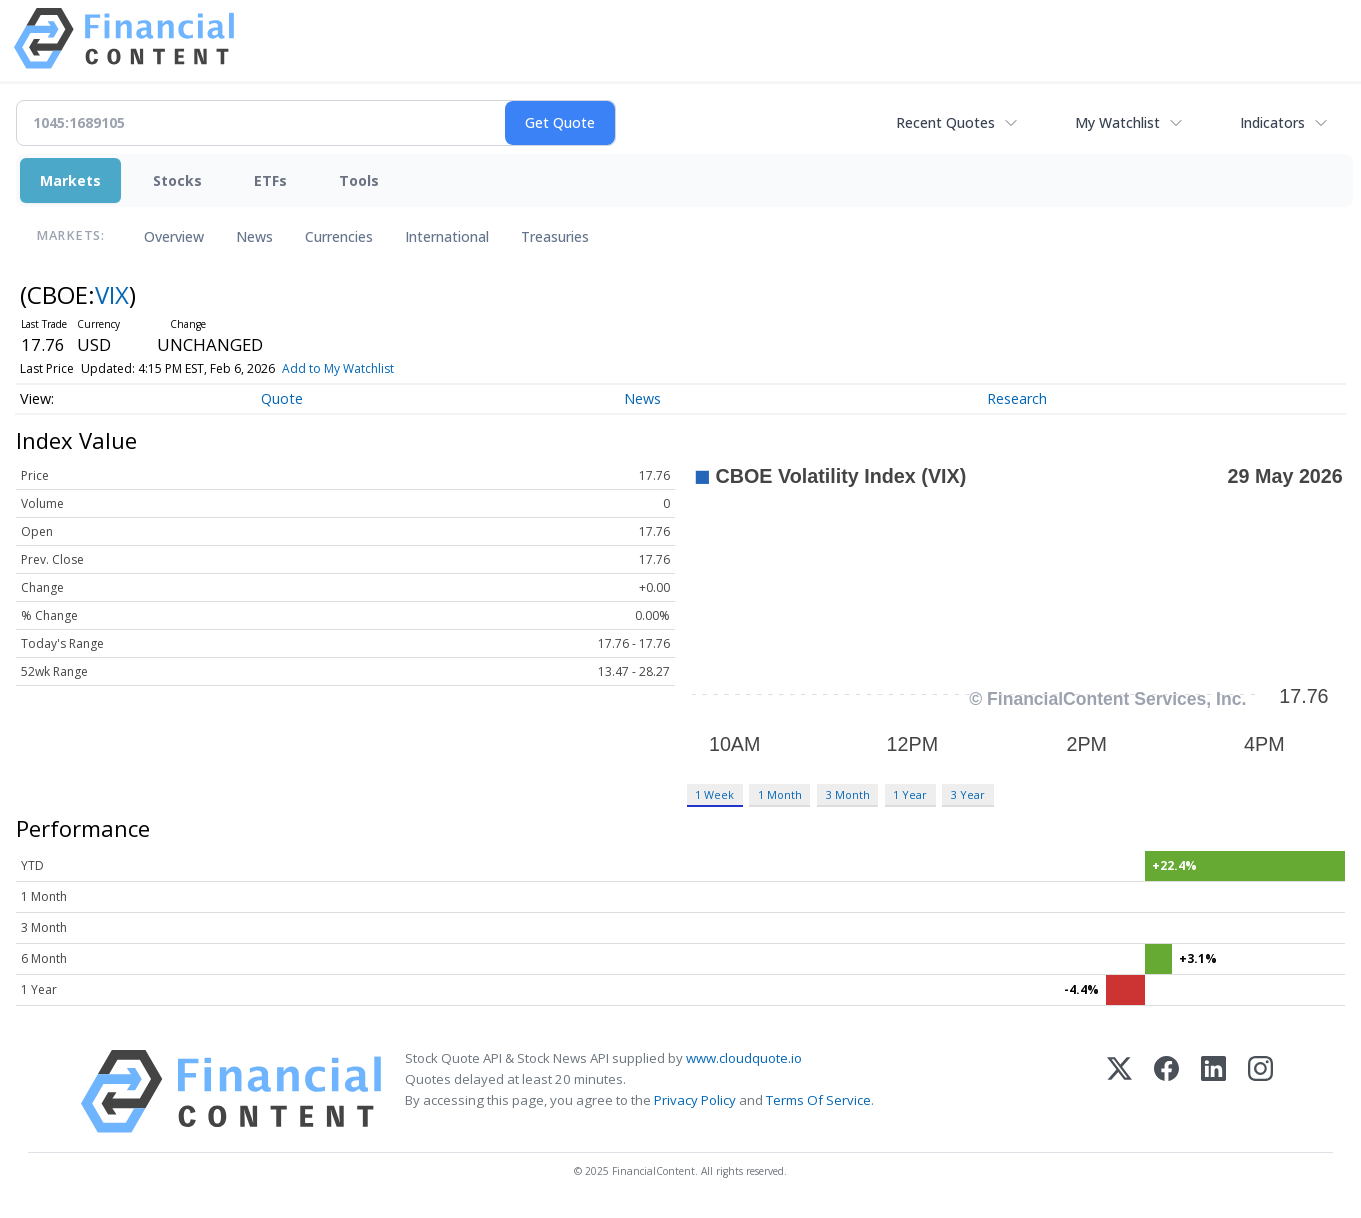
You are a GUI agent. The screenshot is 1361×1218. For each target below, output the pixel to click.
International (447, 236)
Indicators (1272, 122)
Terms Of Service (818, 1100)
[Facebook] (1166, 1091)
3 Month (848, 794)
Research (1017, 398)
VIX (112, 294)
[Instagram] (1260, 1091)
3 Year (968, 794)
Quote (282, 398)
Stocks (177, 180)
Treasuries (555, 236)
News (254, 236)
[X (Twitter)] (1119, 1091)
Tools (359, 180)
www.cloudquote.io (744, 1058)
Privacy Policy (695, 1100)
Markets (70, 180)
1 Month (780, 794)
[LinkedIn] (1213, 1091)
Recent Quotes (945, 122)
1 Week (714, 794)
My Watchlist (1117, 122)
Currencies (339, 236)
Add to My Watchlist (338, 368)
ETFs (270, 180)
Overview (174, 236)
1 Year (910, 794)
